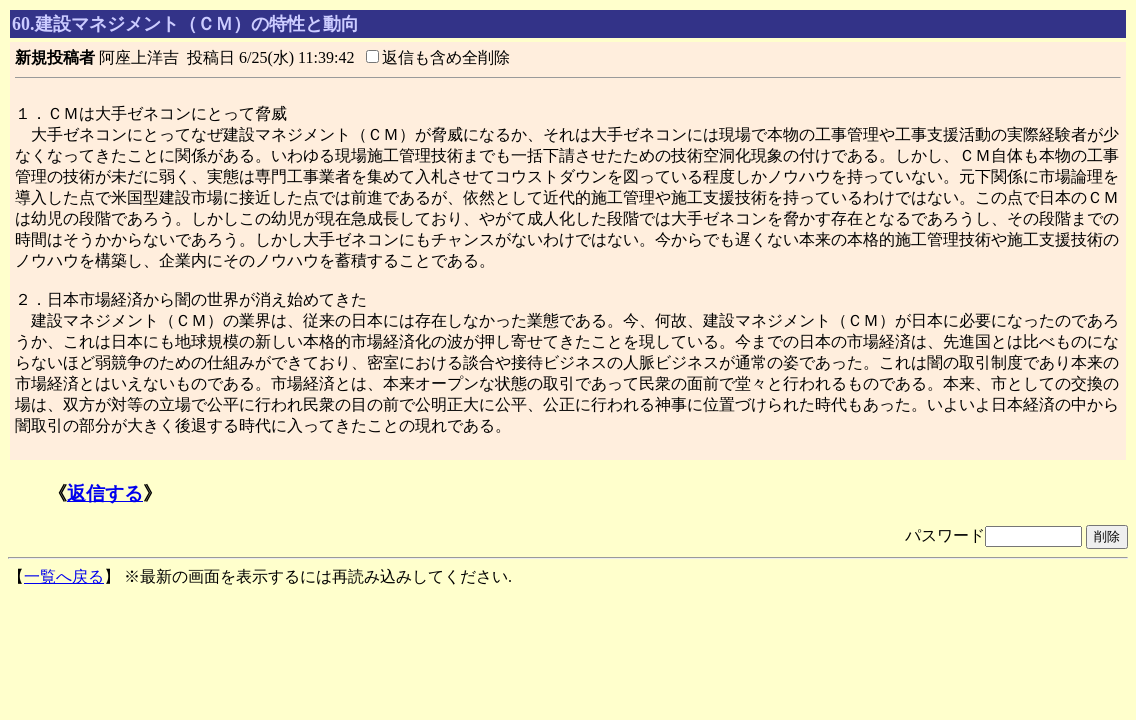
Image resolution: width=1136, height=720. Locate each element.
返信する (105, 493)
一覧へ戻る (64, 576)
